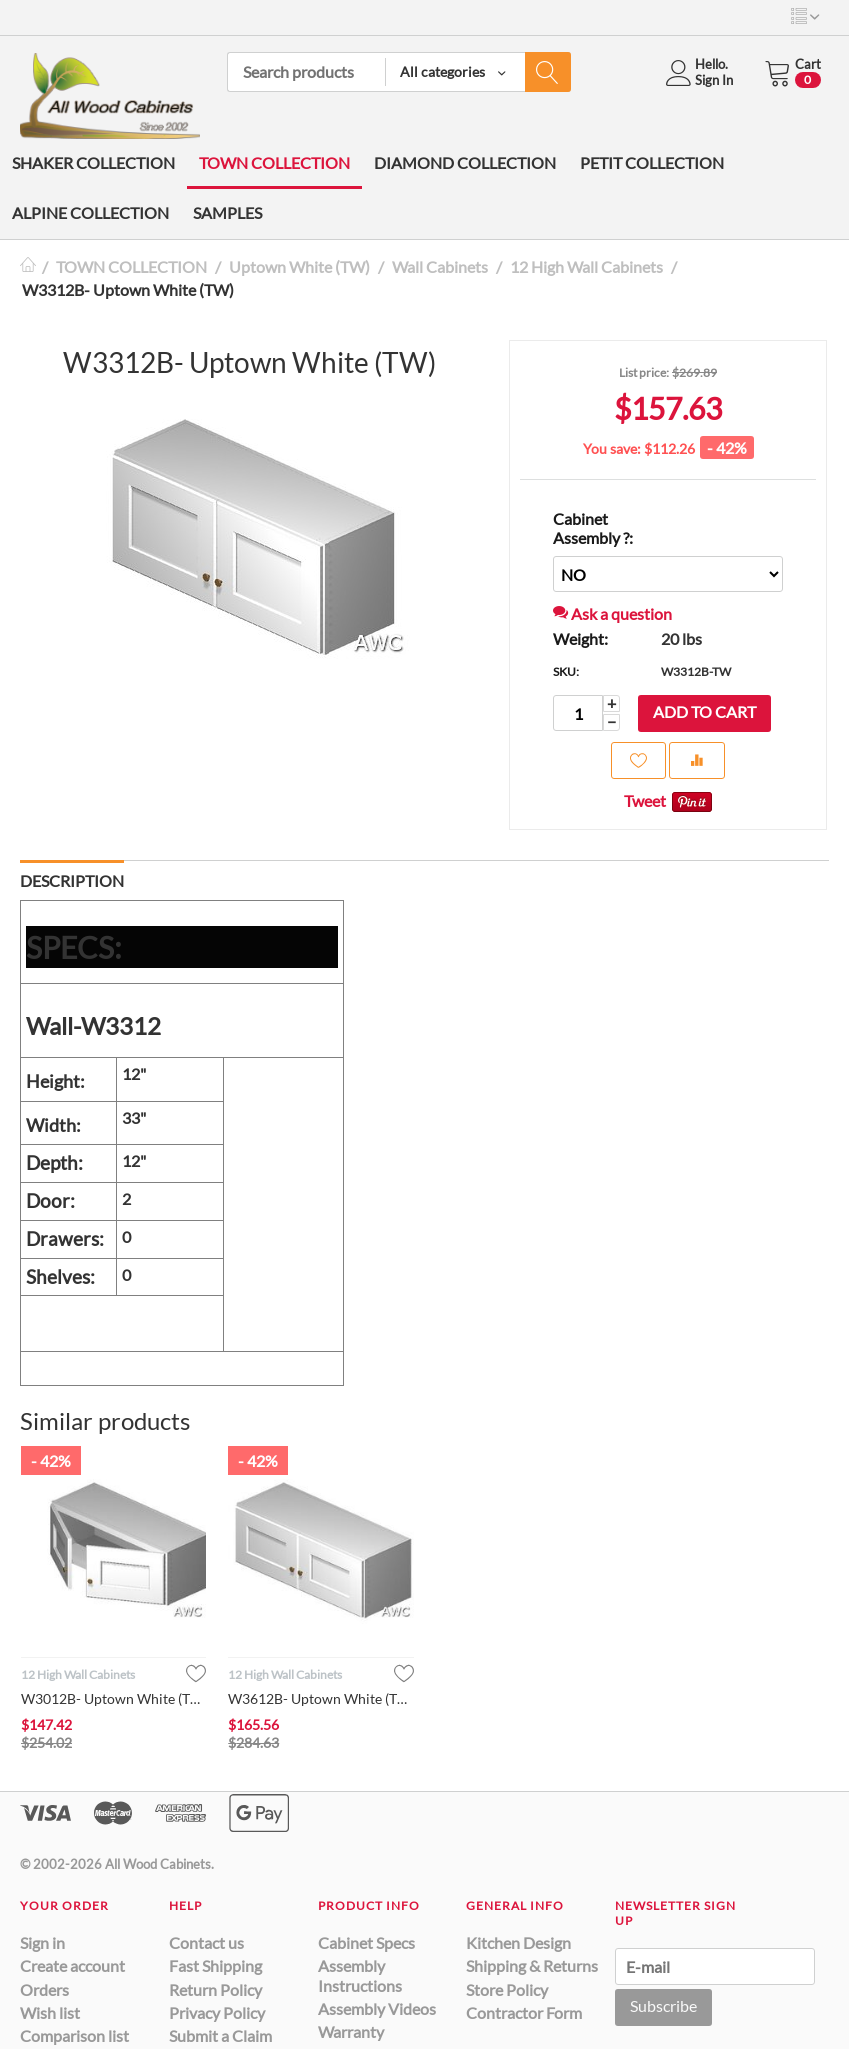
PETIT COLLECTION (652, 162)
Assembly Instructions (360, 1975)
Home (28, 266)
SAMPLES (227, 212)
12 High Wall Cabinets (586, 266)
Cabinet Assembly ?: (593, 528)
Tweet (645, 800)
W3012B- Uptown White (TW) (113, 1698)
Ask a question (612, 613)
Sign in (42, 1942)
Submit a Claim (220, 2035)
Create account (72, 1965)
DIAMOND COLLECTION (465, 162)
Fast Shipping (215, 1965)
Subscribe (663, 2005)
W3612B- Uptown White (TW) (320, 1698)
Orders (44, 1989)
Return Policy (215, 1989)
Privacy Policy (217, 2012)
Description (72, 880)
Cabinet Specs (366, 1942)
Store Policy (507, 1989)
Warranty (351, 2031)
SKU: (566, 671)
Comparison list (74, 2035)
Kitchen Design (518, 1942)
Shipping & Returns (532, 1965)
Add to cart (704, 711)
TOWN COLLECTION (274, 162)
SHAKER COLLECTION (93, 162)
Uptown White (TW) (299, 266)
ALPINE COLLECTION (90, 212)
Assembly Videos (377, 2008)
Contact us (206, 1942)
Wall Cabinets (440, 266)
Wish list (50, 2012)
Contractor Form (524, 2012)
